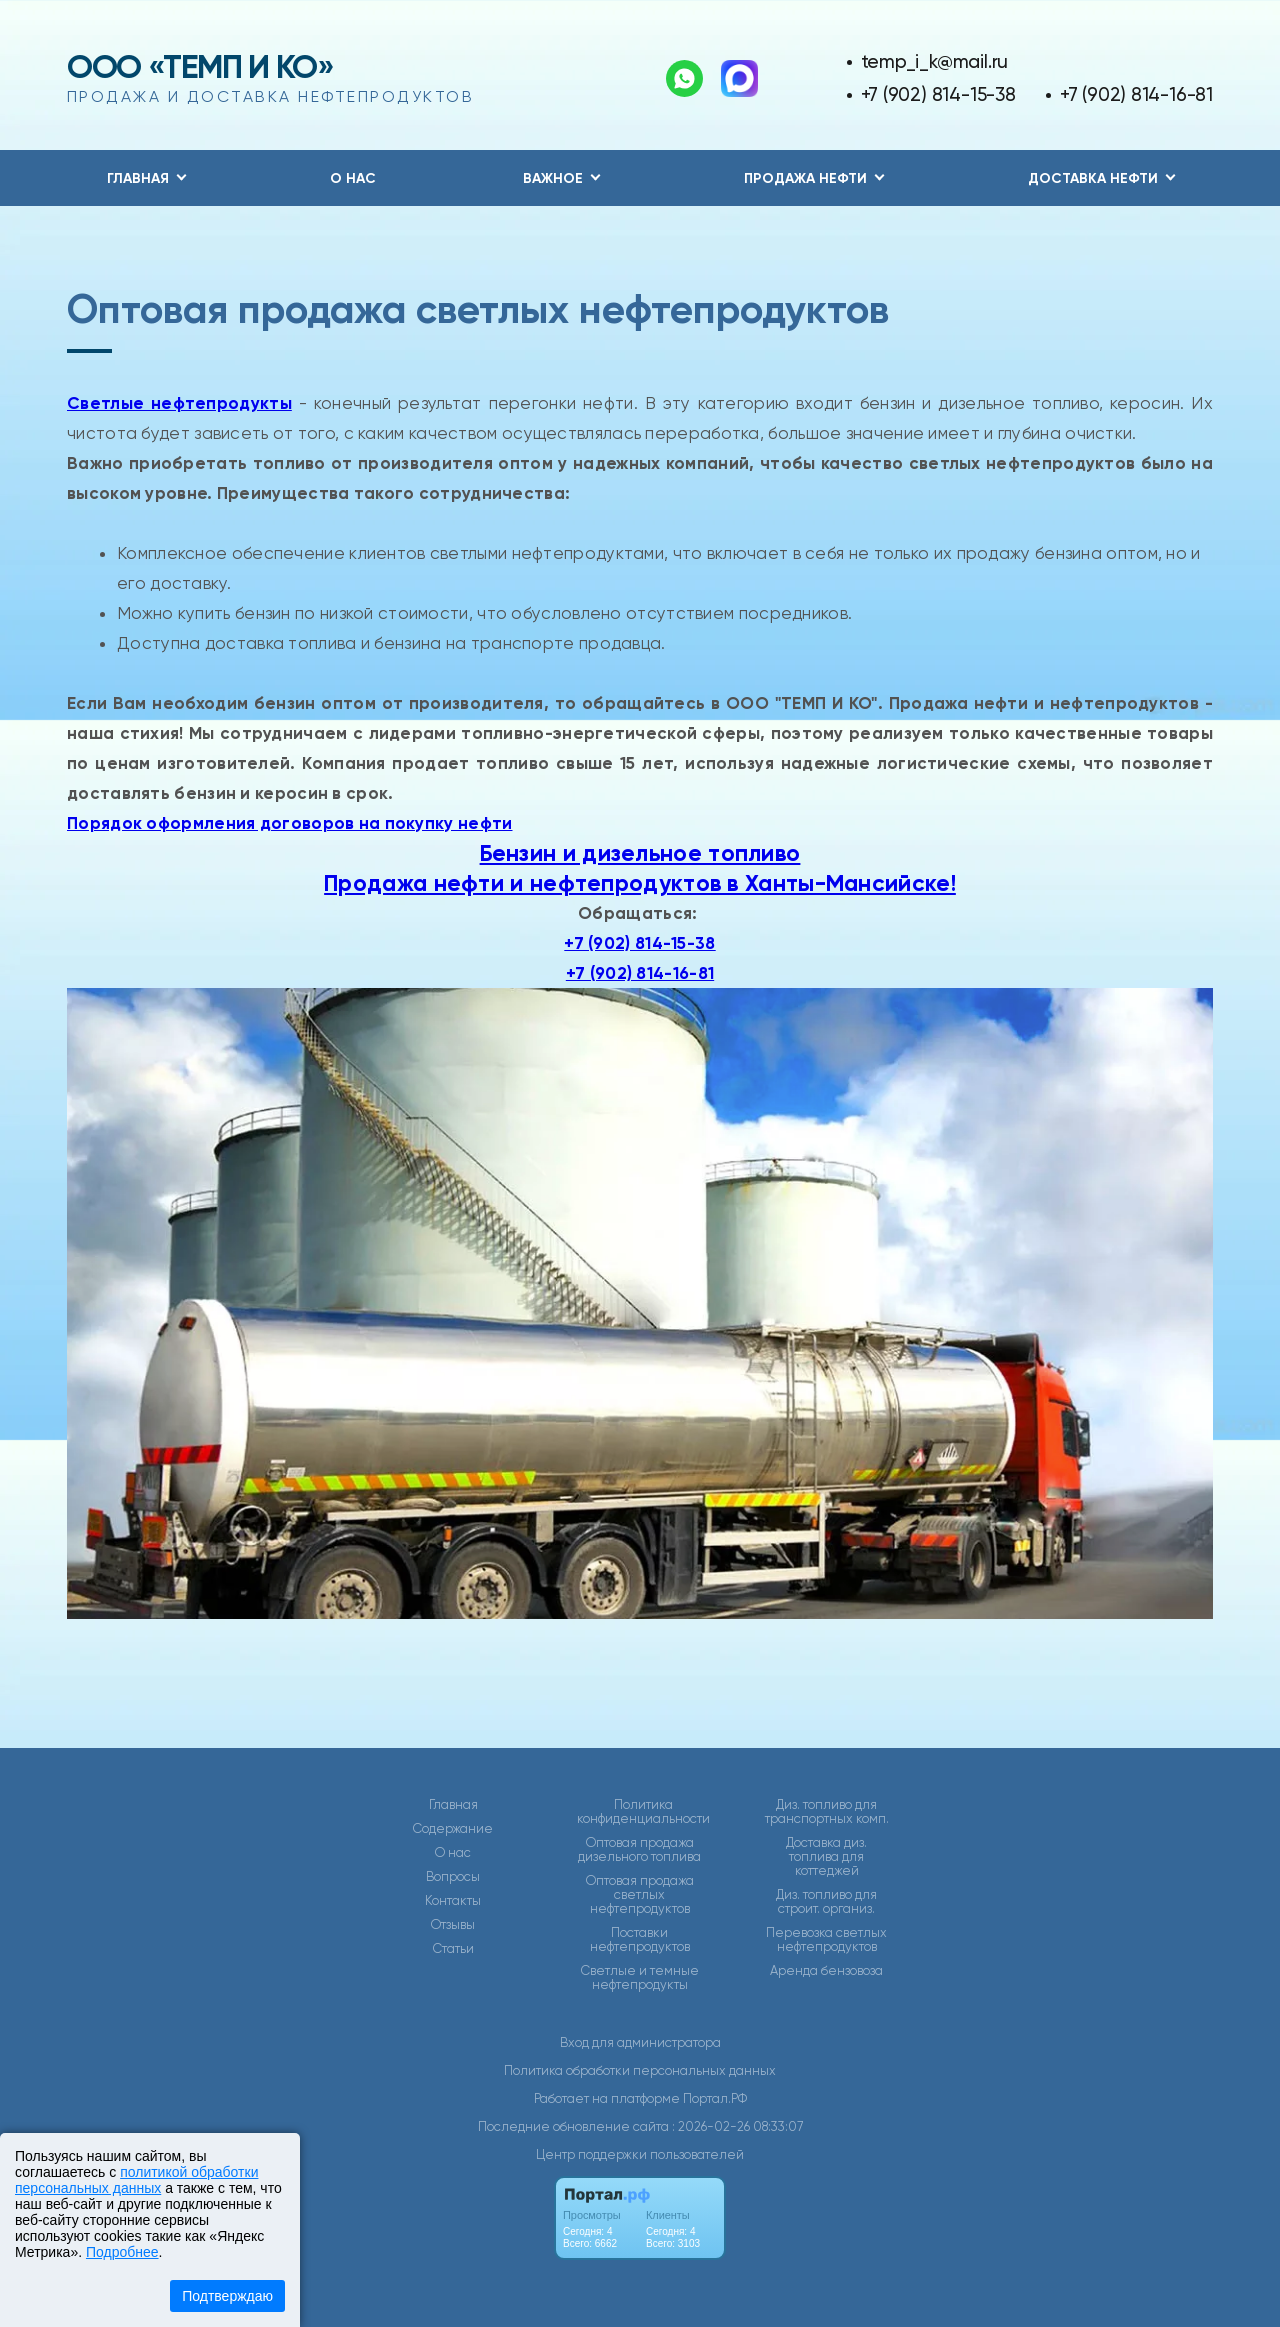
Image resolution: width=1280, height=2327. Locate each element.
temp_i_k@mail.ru (935, 61)
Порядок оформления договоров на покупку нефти (290, 823)
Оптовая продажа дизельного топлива (639, 1850)
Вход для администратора (640, 2042)
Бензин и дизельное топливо (640, 853)
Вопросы (453, 1877)
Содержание (453, 1829)
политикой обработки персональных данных (136, 2180)
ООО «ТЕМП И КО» (200, 67)
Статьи (453, 1949)
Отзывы (453, 1925)
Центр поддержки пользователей (640, 2154)
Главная (453, 1805)
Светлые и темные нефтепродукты (640, 1978)
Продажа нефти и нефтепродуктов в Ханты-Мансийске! (640, 883)
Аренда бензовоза (826, 1971)
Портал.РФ (715, 2098)
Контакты (453, 1901)
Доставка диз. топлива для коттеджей (826, 1857)
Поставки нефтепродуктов (640, 1940)
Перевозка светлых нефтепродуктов (826, 1940)
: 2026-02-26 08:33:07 (737, 2126)
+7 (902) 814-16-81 (1136, 94)
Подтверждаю (227, 2296)
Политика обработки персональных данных (640, 2070)
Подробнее (122, 2252)
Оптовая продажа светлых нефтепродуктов (640, 1895)
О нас (353, 178)
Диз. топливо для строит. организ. (826, 1902)
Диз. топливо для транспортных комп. (827, 1812)
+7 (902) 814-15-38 (938, 94)
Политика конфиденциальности (643, 1812)
